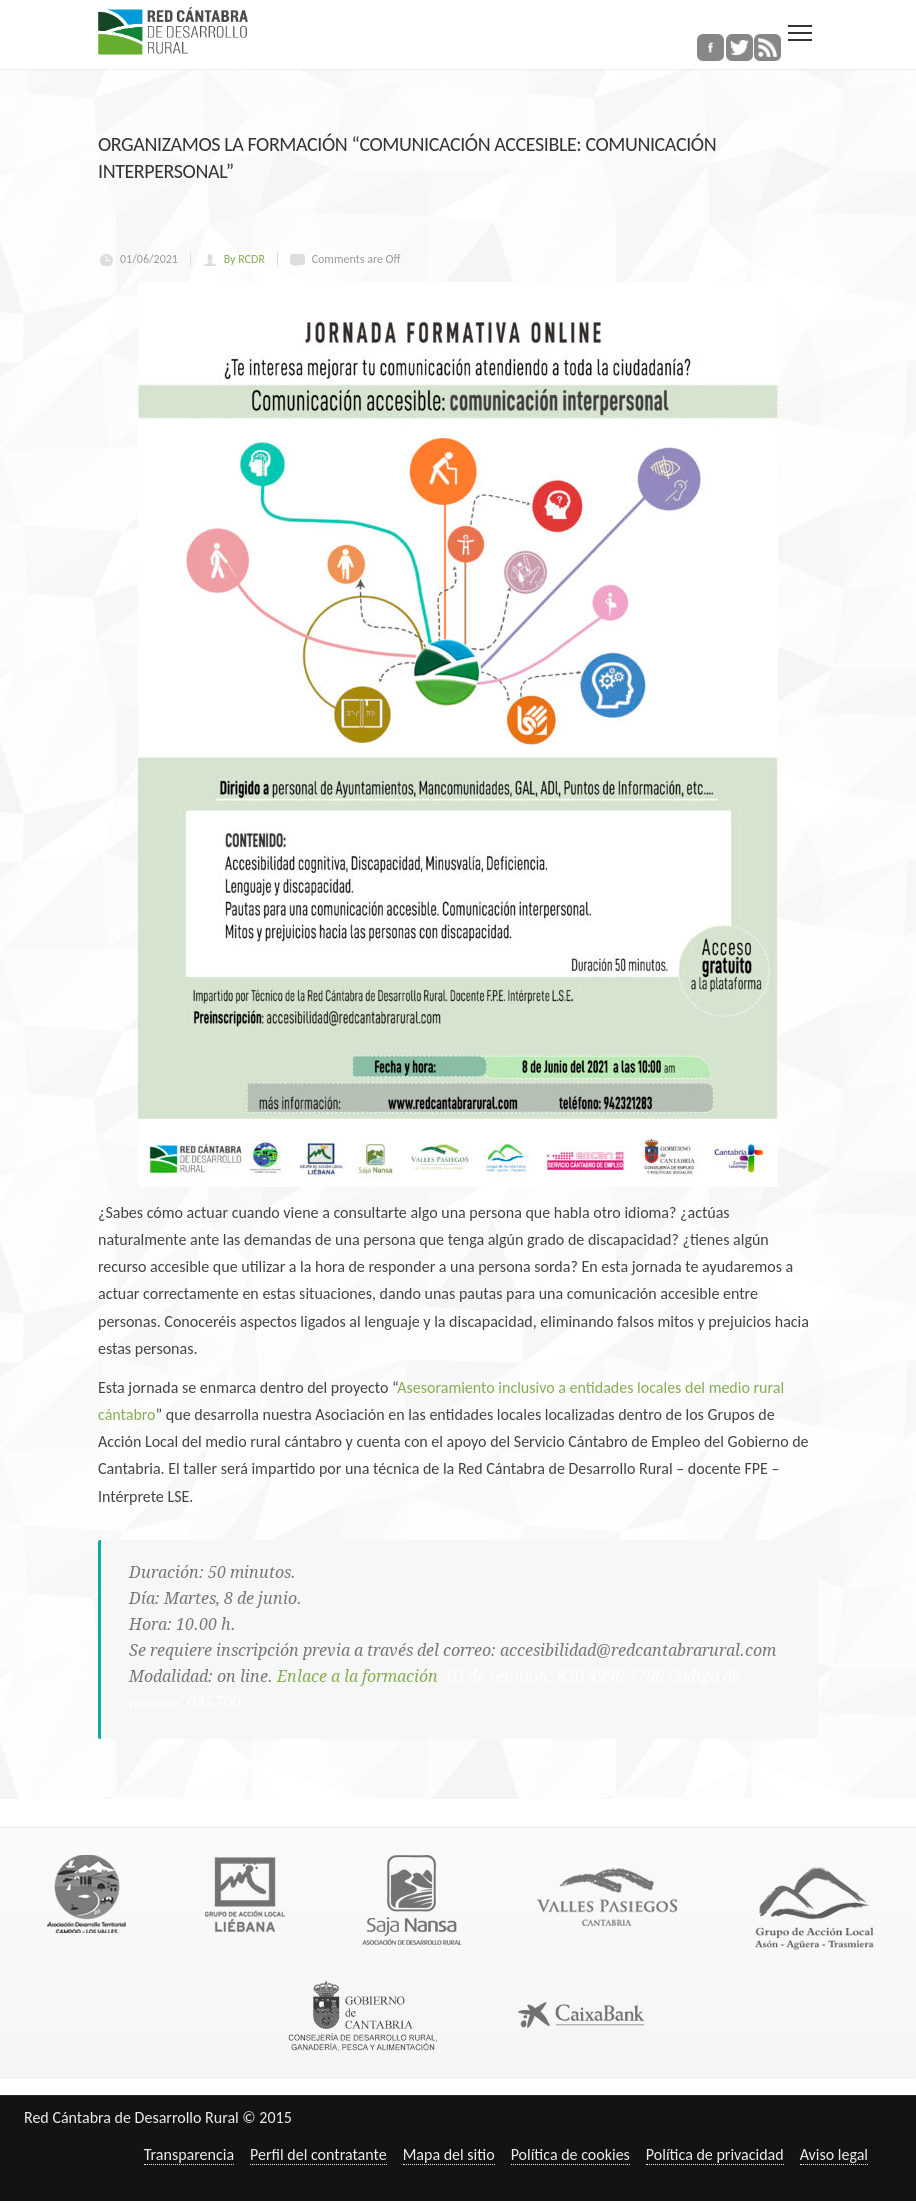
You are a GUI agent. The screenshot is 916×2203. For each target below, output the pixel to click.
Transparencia (189, 2154)
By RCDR (244, 259)
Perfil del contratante (318, 2154)
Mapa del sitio (449, 2154)
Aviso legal (834, 2154)
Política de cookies (570, 2154)
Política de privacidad (715, 2154)
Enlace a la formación (359, 1676)
